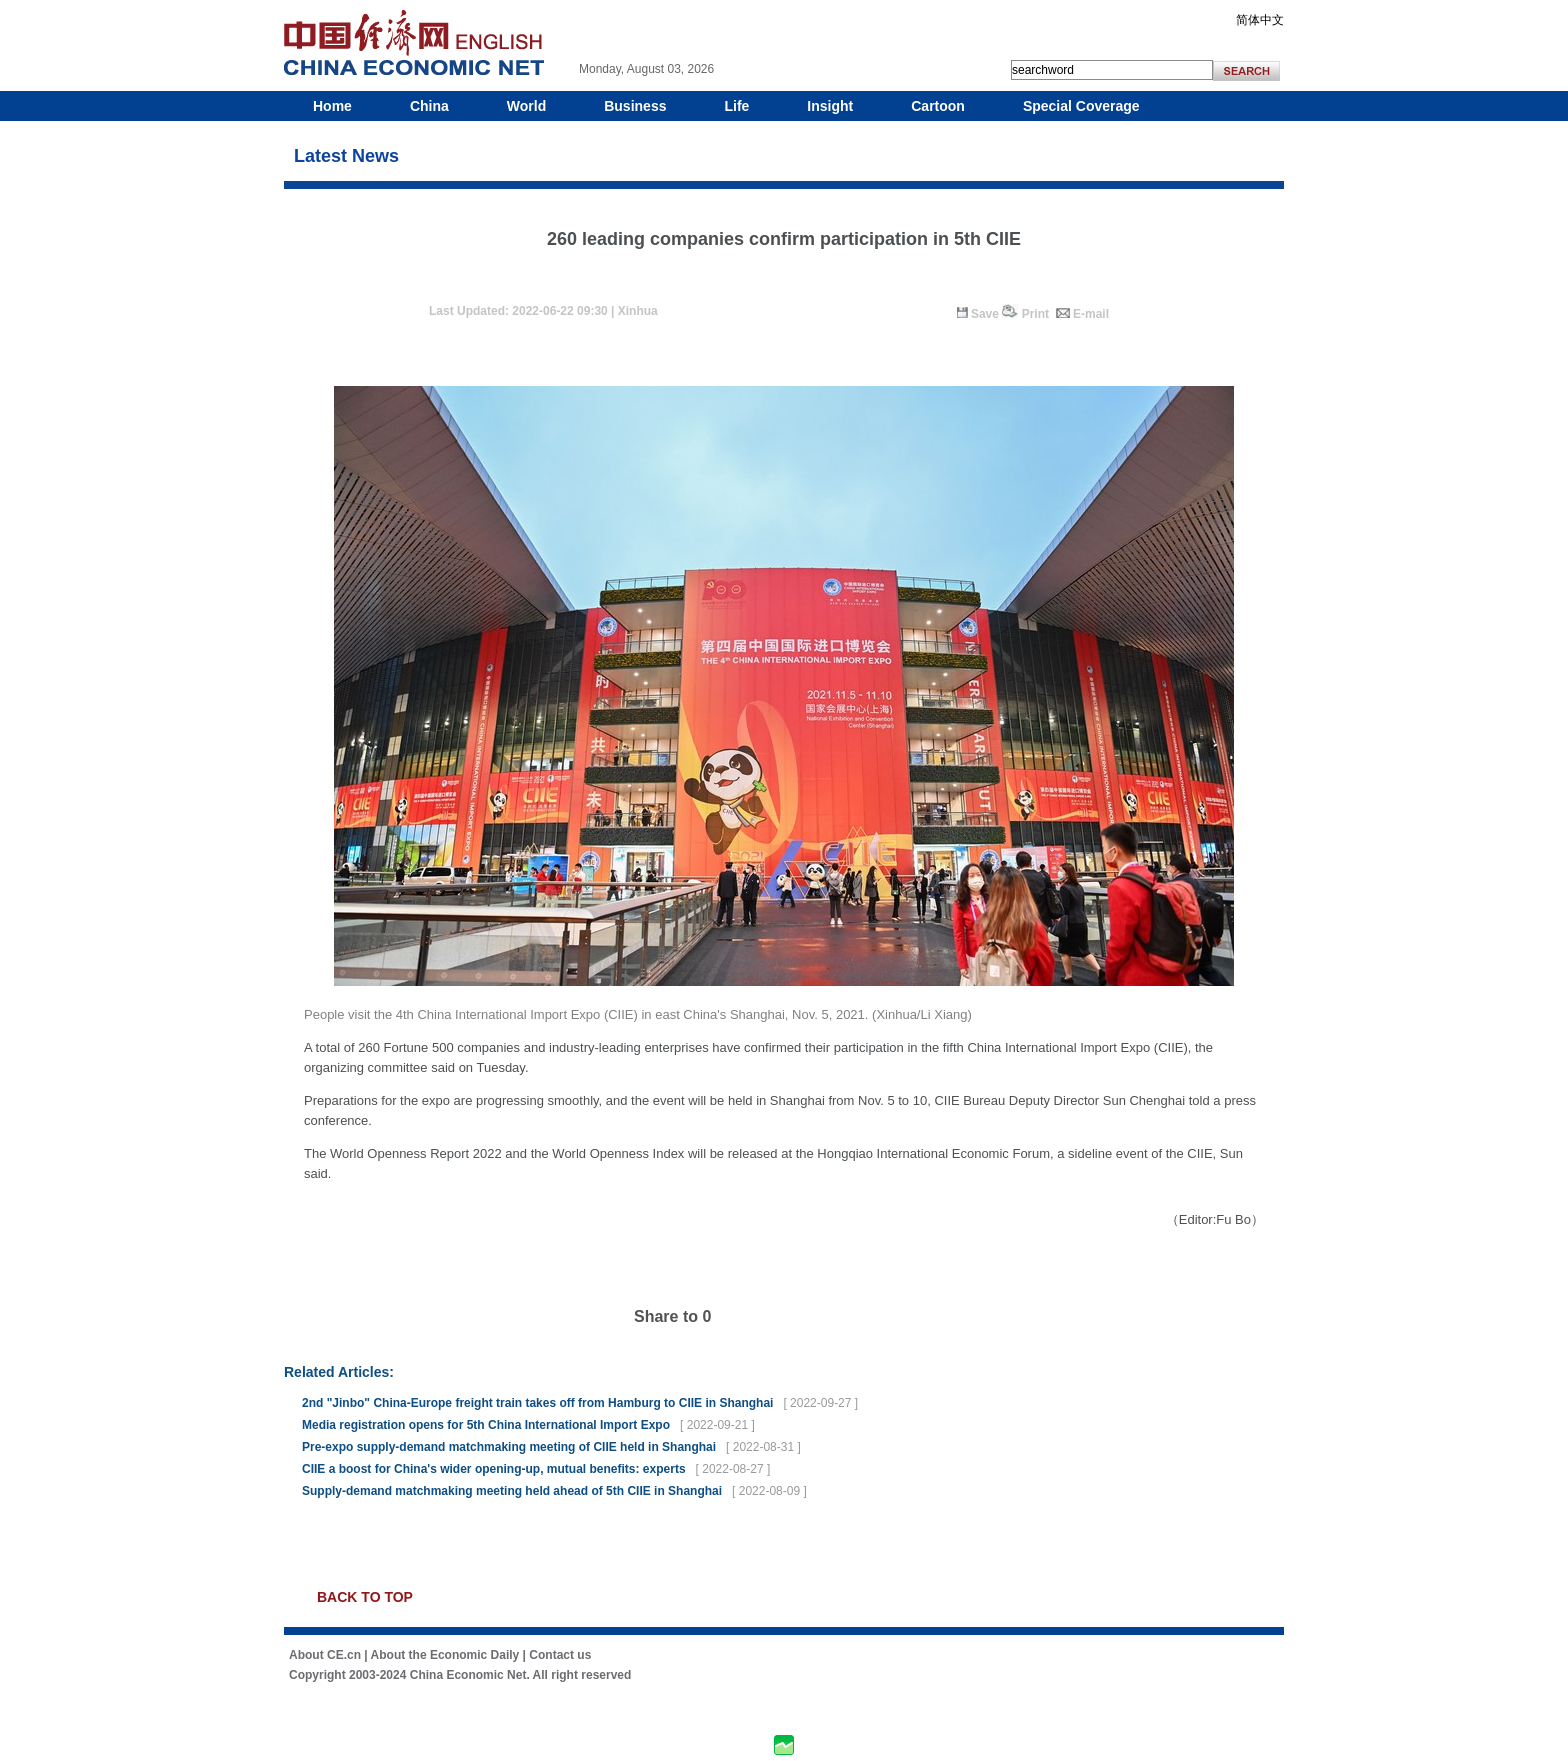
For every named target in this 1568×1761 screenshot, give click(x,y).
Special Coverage (1081, 106)
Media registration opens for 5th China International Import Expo (486, 1425)
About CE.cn (325, 1655)
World (526, 106)
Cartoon (938, 106)
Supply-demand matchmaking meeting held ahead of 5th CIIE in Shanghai (512, 1491)
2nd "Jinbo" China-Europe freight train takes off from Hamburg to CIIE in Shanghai (537, 1403)
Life (736, 106)
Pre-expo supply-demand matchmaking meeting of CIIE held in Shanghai (509, 1447)
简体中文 (1260, 20)
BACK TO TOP (365, 1597)
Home (332, 106)
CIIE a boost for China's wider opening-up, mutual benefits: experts (494, 1469)
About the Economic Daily (445, 1655)
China (429, 106)
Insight (830, 106)
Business (635, 106)
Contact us (560, 1655)
